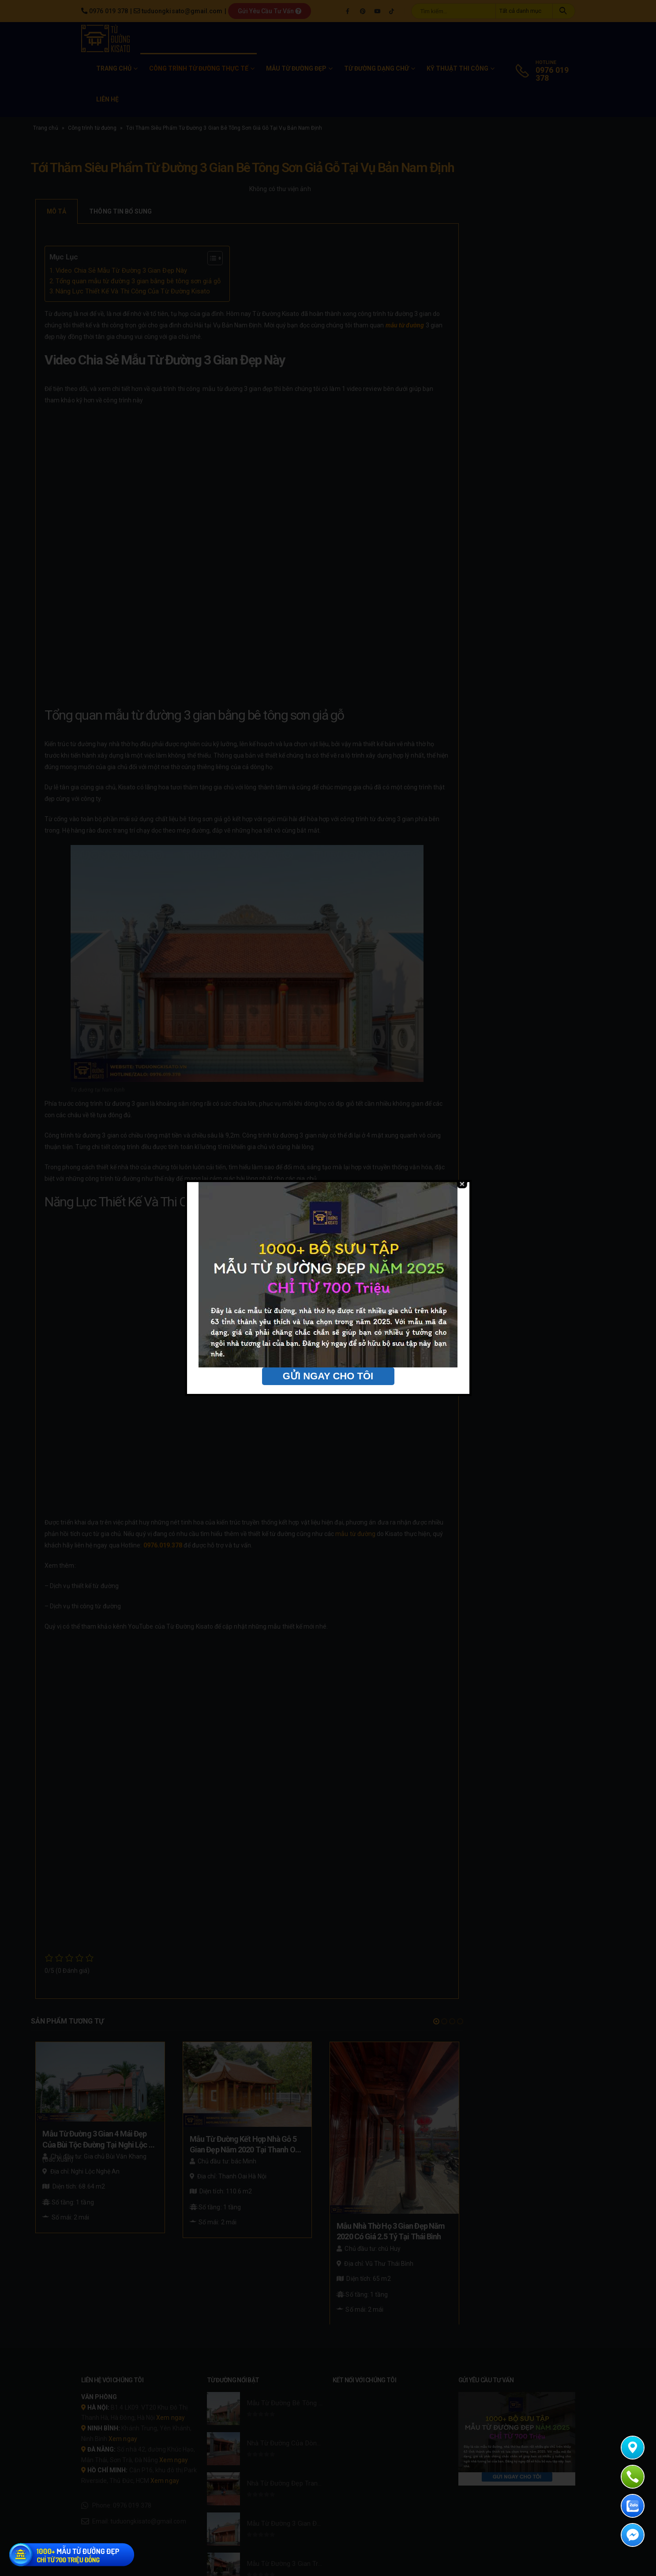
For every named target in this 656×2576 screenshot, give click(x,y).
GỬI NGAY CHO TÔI (328, 1376)
